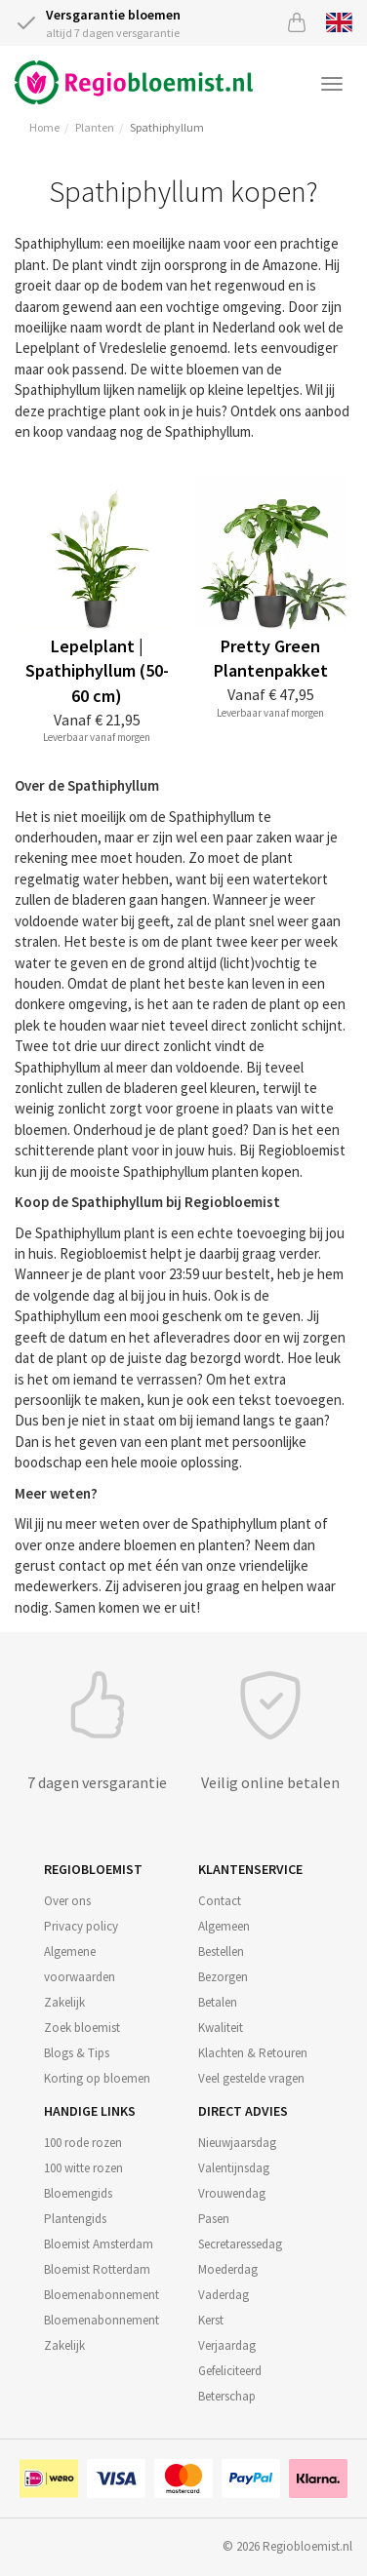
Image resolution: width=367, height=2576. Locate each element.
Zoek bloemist (82, 2027)
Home (44, 127)
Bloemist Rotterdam (97, 2269)
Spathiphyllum (167, 127)
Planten (94, 127)
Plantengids (75, 2218)
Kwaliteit (220, 2027)
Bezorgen (223, 1977)
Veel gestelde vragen (251, 2078)
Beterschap (227, 2396)
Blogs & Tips (76, 2053)
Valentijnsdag (233, 2168)
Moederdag (228, 2269)
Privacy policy (81, 1926)
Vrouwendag (231, 2193)
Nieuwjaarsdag (237, 2142)
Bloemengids (78, 2193)
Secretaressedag (240, 2244)
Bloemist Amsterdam (98, 2244)
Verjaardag (227, 2345)
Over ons (67, 1901)
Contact (219, 1901)
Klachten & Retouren (252, 2053)
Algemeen (224, 1926)
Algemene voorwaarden (79, 1964)
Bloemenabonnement (101, 2294)
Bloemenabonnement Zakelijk (101, 2333)
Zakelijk (64, 2002)
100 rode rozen (83, 2142)
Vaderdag (223, 2294)
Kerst (211, 2320)
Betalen (217, 2002)
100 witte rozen (83, 2168)
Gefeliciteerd (230, 2370)
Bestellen (221, 1951)
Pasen (213, 2218)
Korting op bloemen (97, 2078)
